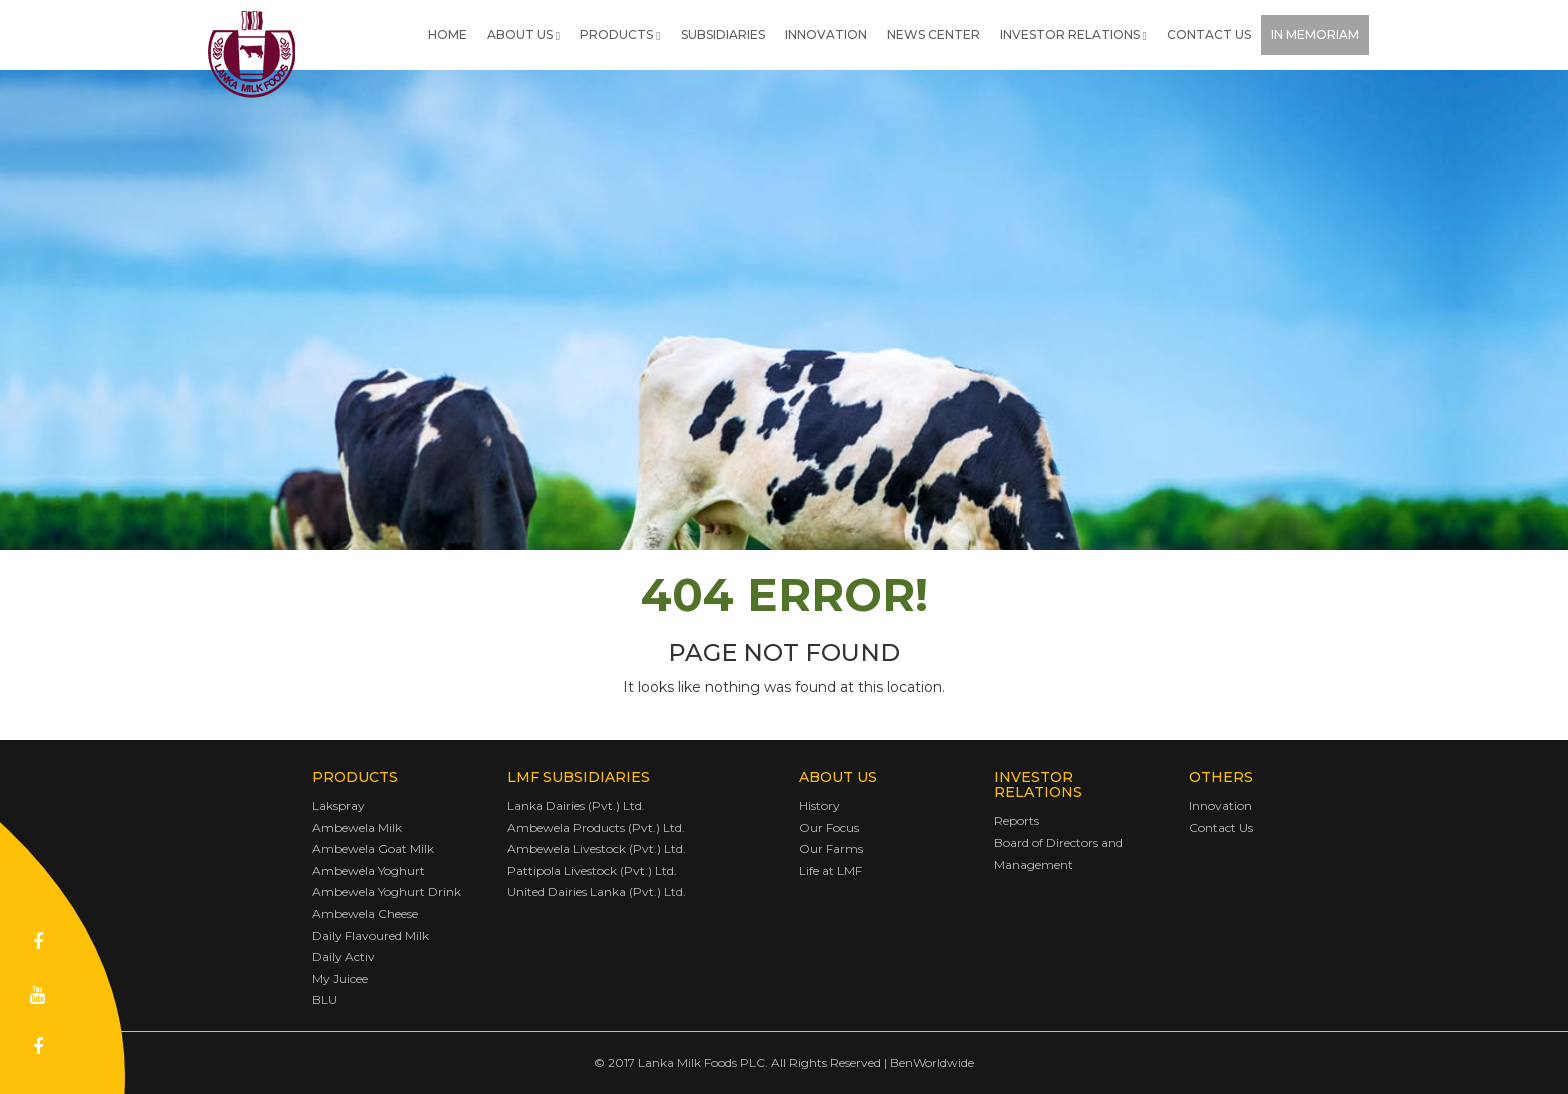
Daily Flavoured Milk (370, 935)
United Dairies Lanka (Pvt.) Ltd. (596, 891)
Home (447, 34)
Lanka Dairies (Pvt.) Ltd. (576, 805)
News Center (933, 34)
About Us (523, 34)
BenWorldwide (932, 1062)
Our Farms (831, 848)
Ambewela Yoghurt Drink (386, 891)
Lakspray (338, 805)
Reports (1016, 820)
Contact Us (1209, 34)
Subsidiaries (723, 34)
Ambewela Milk (357, 827)
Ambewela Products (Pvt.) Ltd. (596, 827)
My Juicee (340, 978)
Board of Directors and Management (1058, 853)
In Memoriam (1315, 34)
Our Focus (829, 827)
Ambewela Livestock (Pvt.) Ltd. (596, 848)
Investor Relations (1073, 34)
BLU (324, 999)
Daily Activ (343, 956)
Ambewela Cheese (365, 913)
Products (620, 34)
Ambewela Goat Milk (373, 848)
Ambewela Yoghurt (368, 870)
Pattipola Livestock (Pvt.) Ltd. (592, 870)
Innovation (826, 34)
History (819, 805)
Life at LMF (830, 870)
